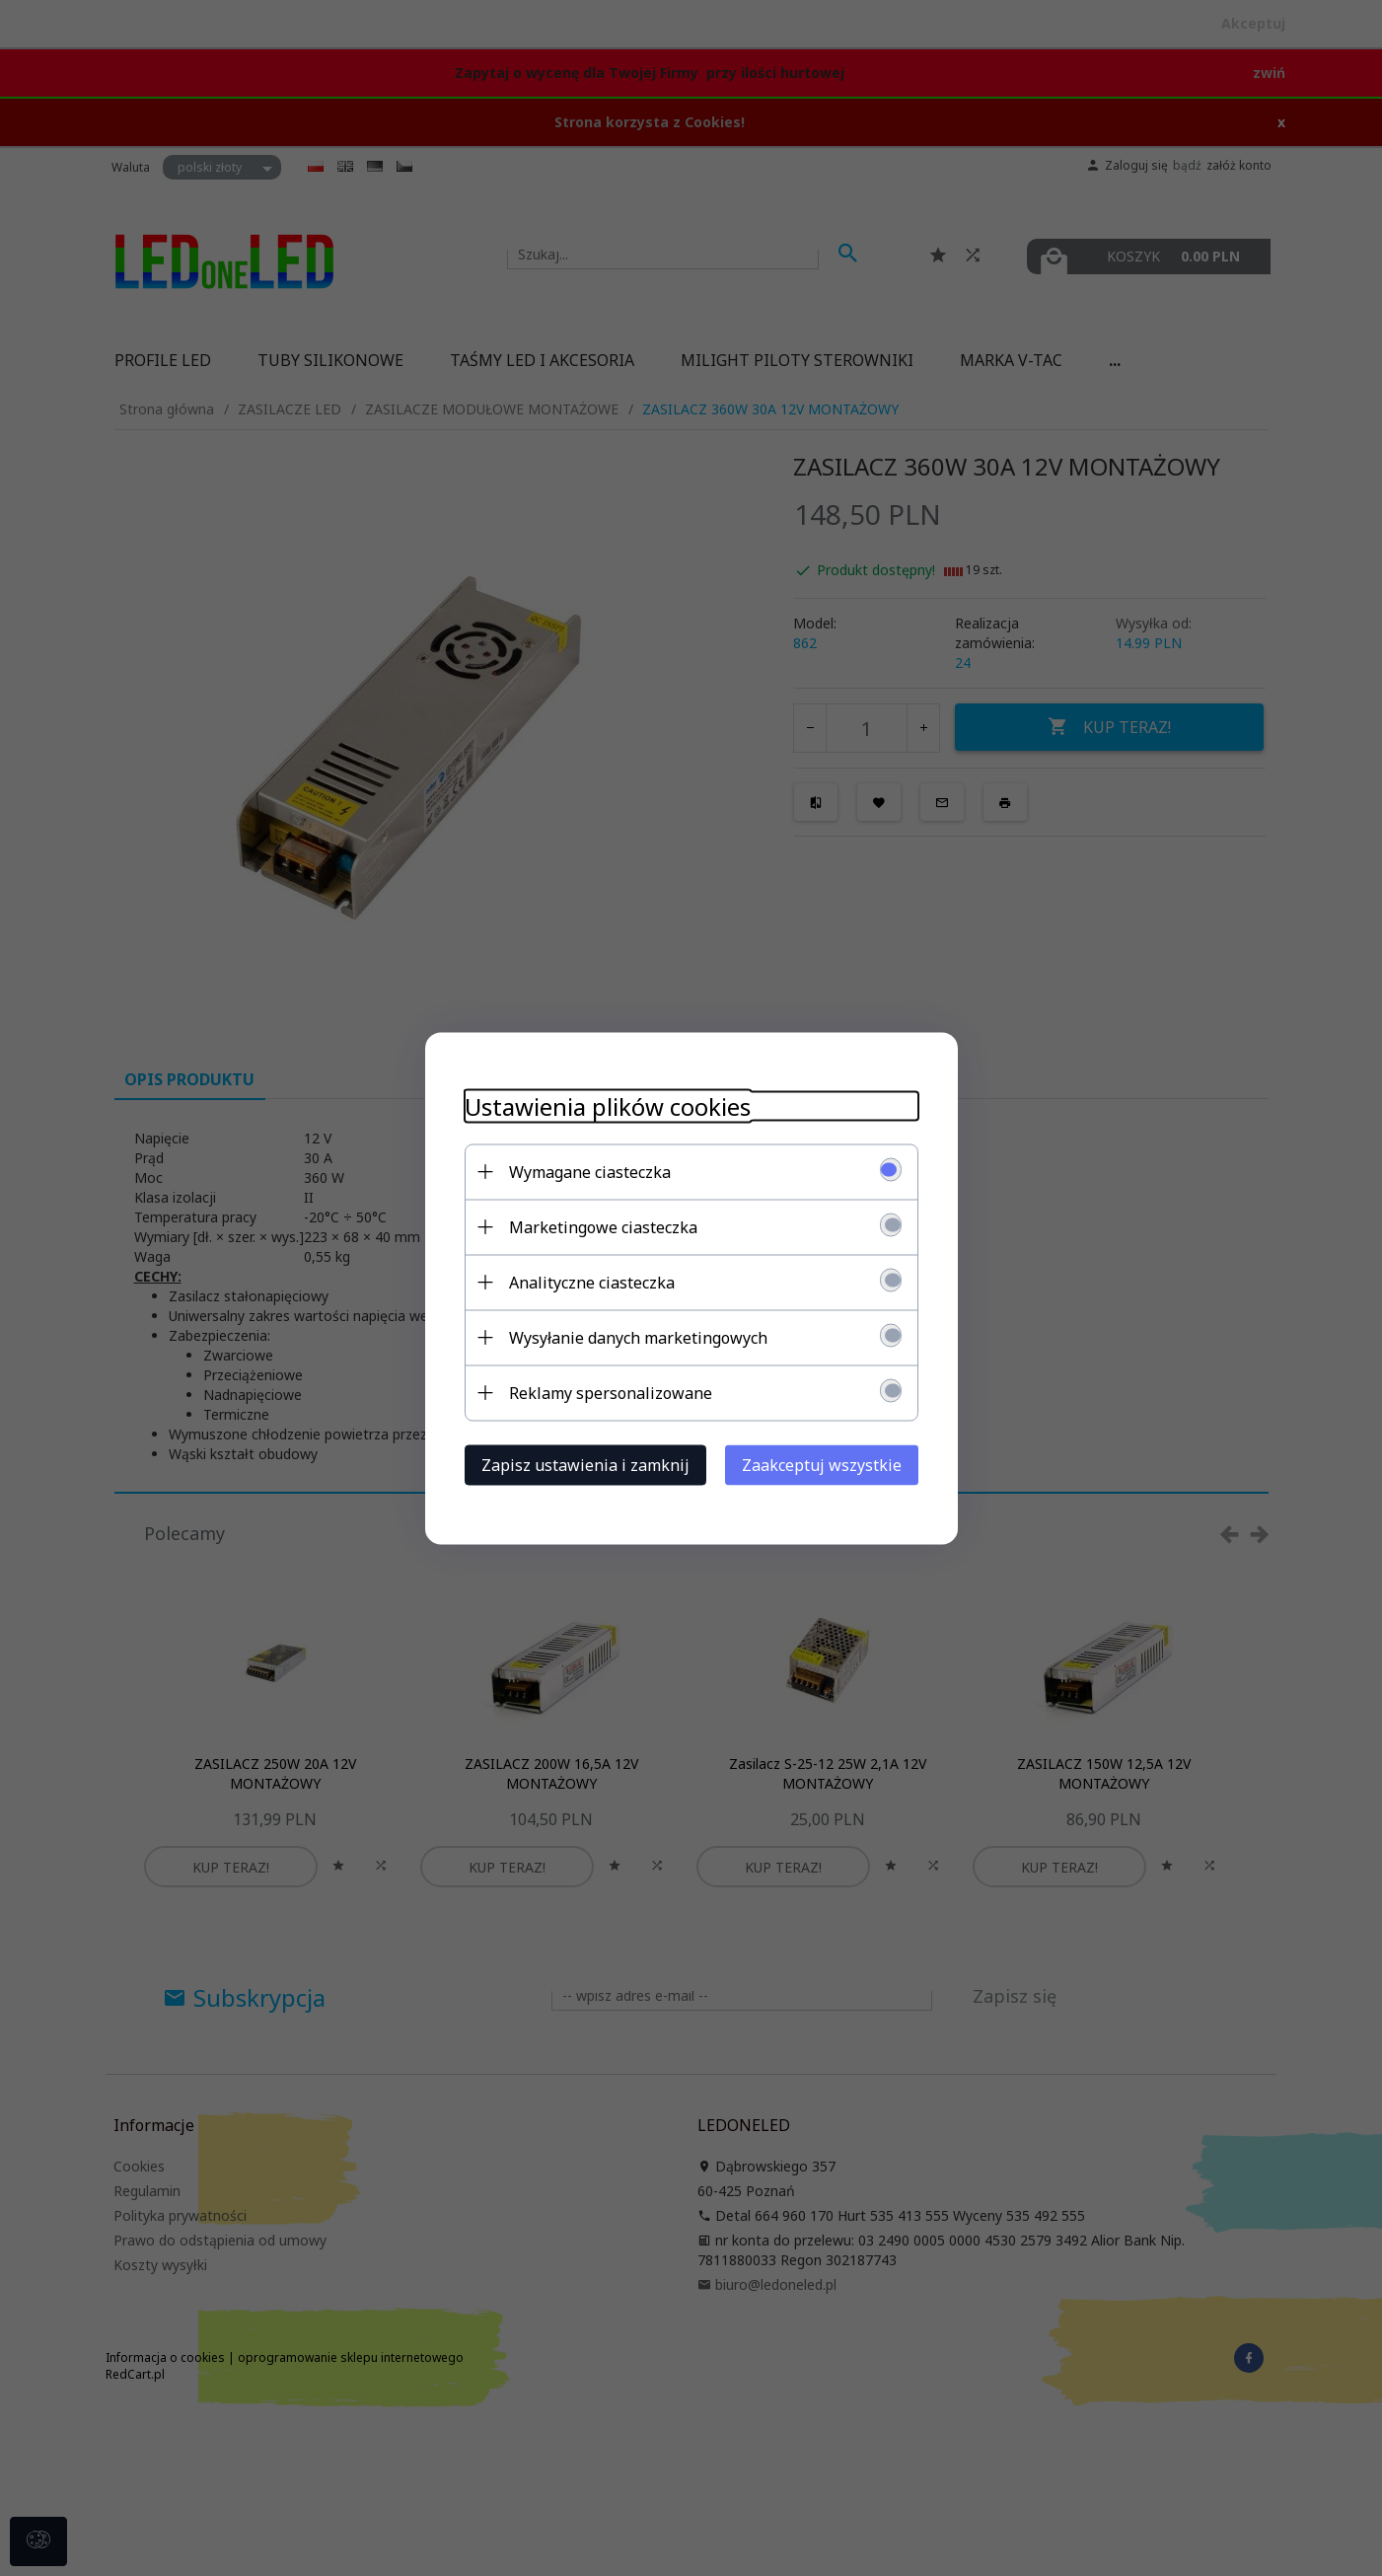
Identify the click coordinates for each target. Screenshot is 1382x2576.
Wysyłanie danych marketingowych (638, 1337)
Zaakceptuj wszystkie (822, 1464)
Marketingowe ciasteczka (603, 1226)
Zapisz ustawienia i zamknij (585, 1464)
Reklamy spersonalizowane (610, 1392)
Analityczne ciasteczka (592, 1281)
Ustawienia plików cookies (608, 1105)
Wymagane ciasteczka (590, 1171)
